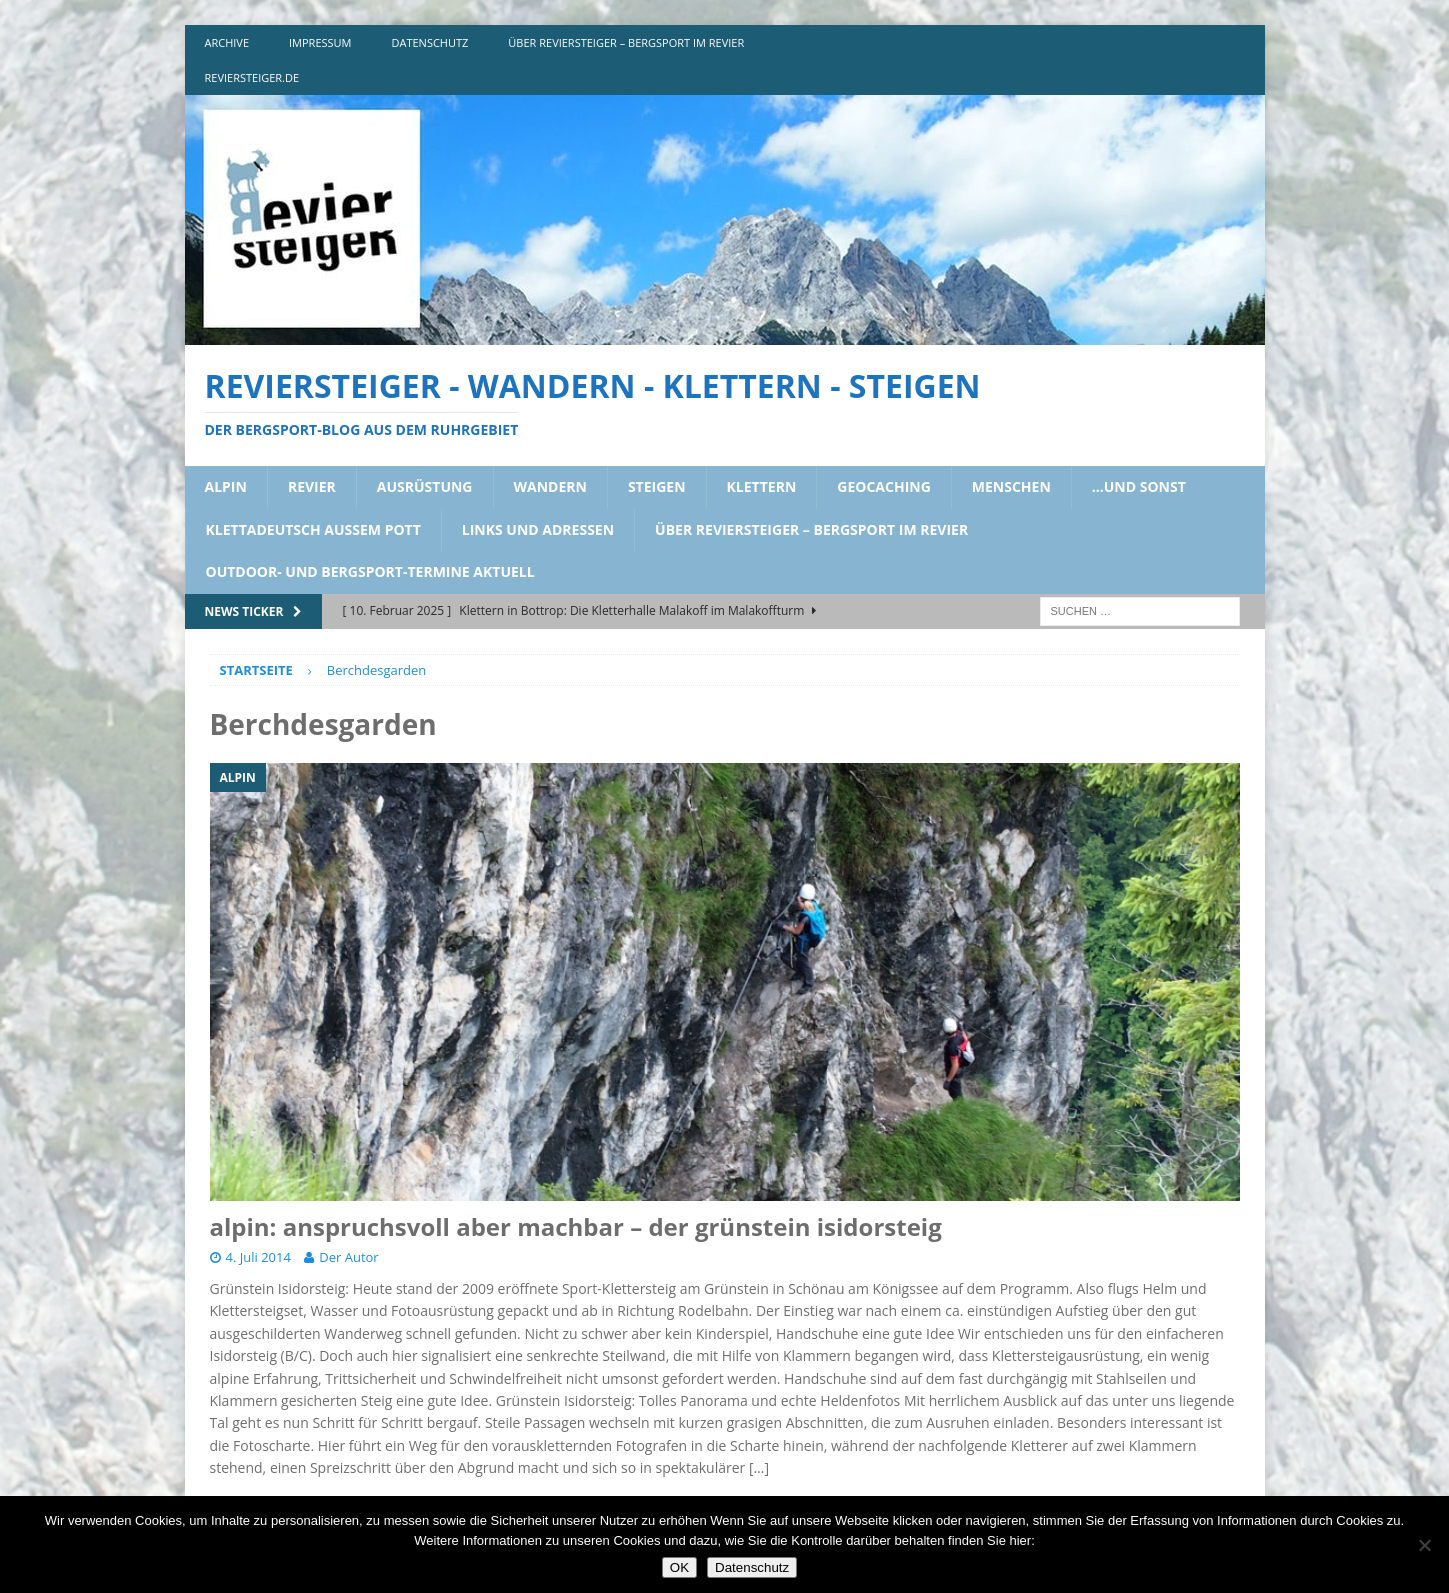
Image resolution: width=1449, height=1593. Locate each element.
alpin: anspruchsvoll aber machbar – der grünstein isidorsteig (576, 1226)
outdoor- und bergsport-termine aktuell (370, 571)
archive (227, 42)
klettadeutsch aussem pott (313, 529)
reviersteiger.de (252, 77)
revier (312, 486)
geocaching (884, 486)
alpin (226, 486)
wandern (550, 486)
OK (679, 1567)
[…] (759, 1467)
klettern (762, 486)
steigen (657, 486)
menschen (1011, 486)
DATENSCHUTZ (430, 42)
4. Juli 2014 (258, 1257)
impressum (320, 42)
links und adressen (538, 529)
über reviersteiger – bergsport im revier (626, 42)
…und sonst (1139, 486)
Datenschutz (752, 1567)
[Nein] (1424, 1545)
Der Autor (348, 1257)
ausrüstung (425, 486)
